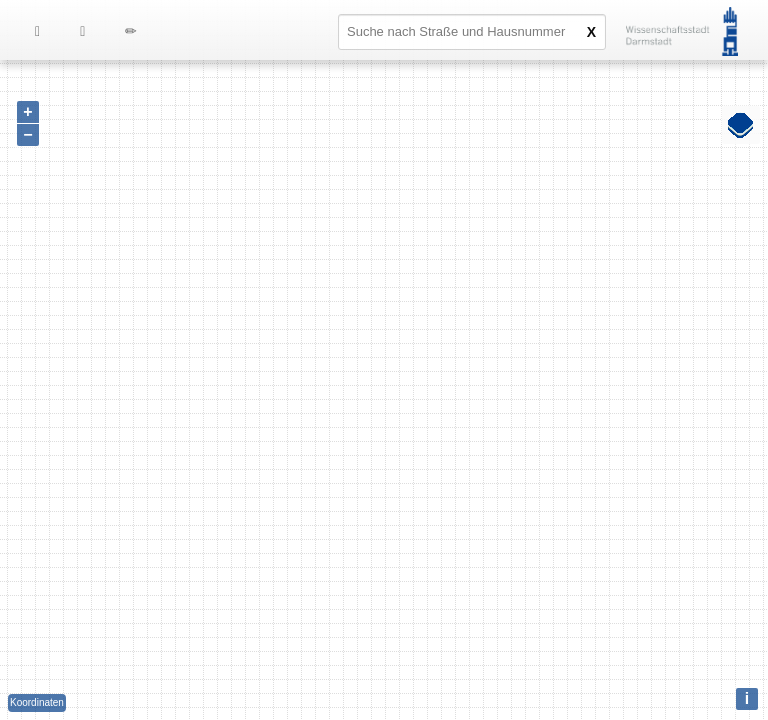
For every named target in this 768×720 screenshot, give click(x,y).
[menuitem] (82, 30)
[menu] (98, 30)
